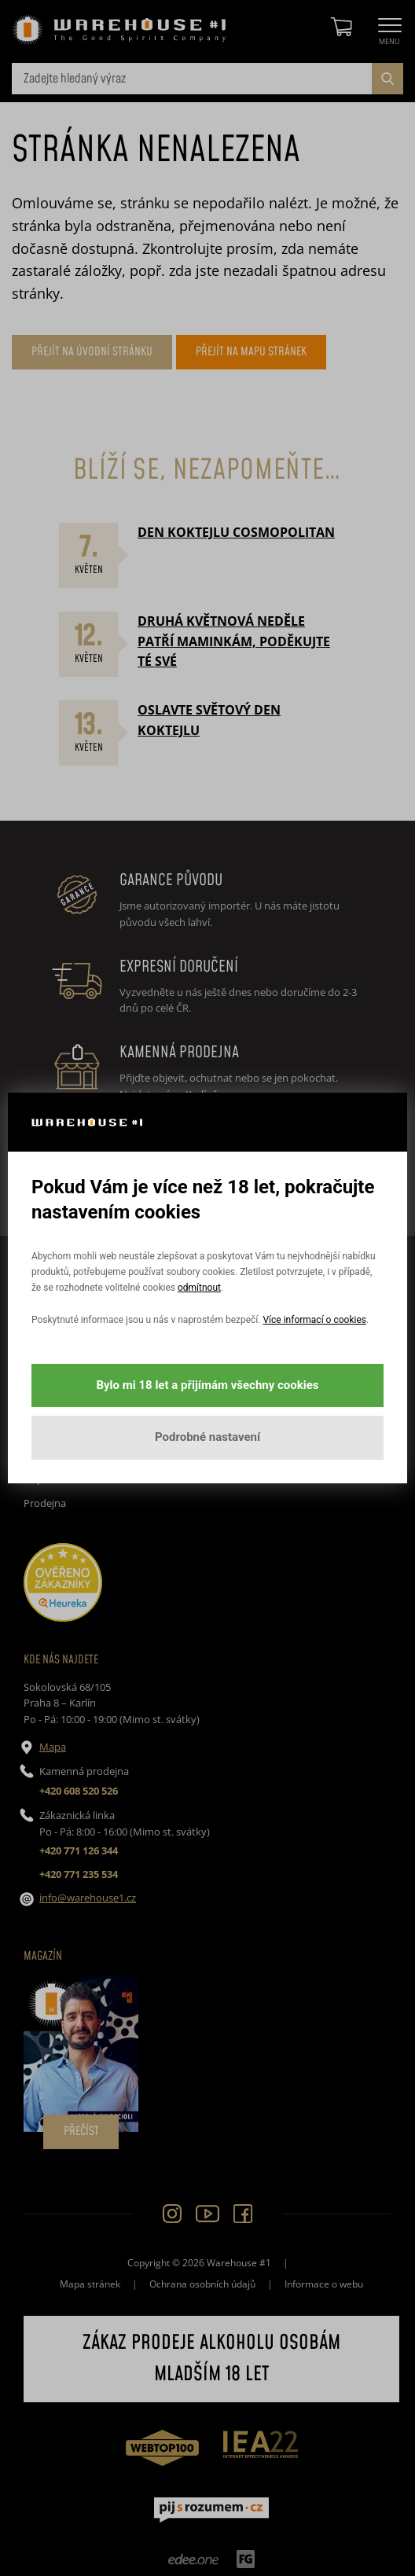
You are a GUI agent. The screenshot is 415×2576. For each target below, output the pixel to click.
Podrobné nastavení (207, 1437)
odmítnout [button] (199, 1287)
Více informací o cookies (314, 1319)
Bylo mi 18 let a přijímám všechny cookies (207, 1385)
